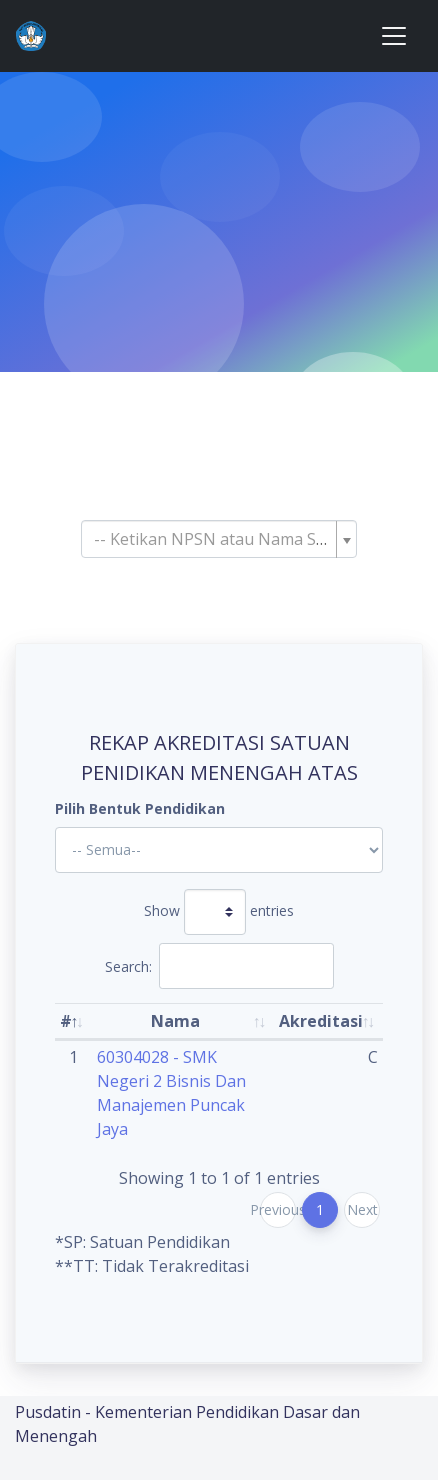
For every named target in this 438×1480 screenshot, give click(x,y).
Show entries (219, 912)
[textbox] (213, 539)
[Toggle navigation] (394, 36)
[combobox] (219, 539)
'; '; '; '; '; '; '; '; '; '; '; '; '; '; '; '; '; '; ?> (219, 850)
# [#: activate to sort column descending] (66, 1021)
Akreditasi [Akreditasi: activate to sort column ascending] (321, 1021)
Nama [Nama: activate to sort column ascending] (175, 1021)
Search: (219, 966)
